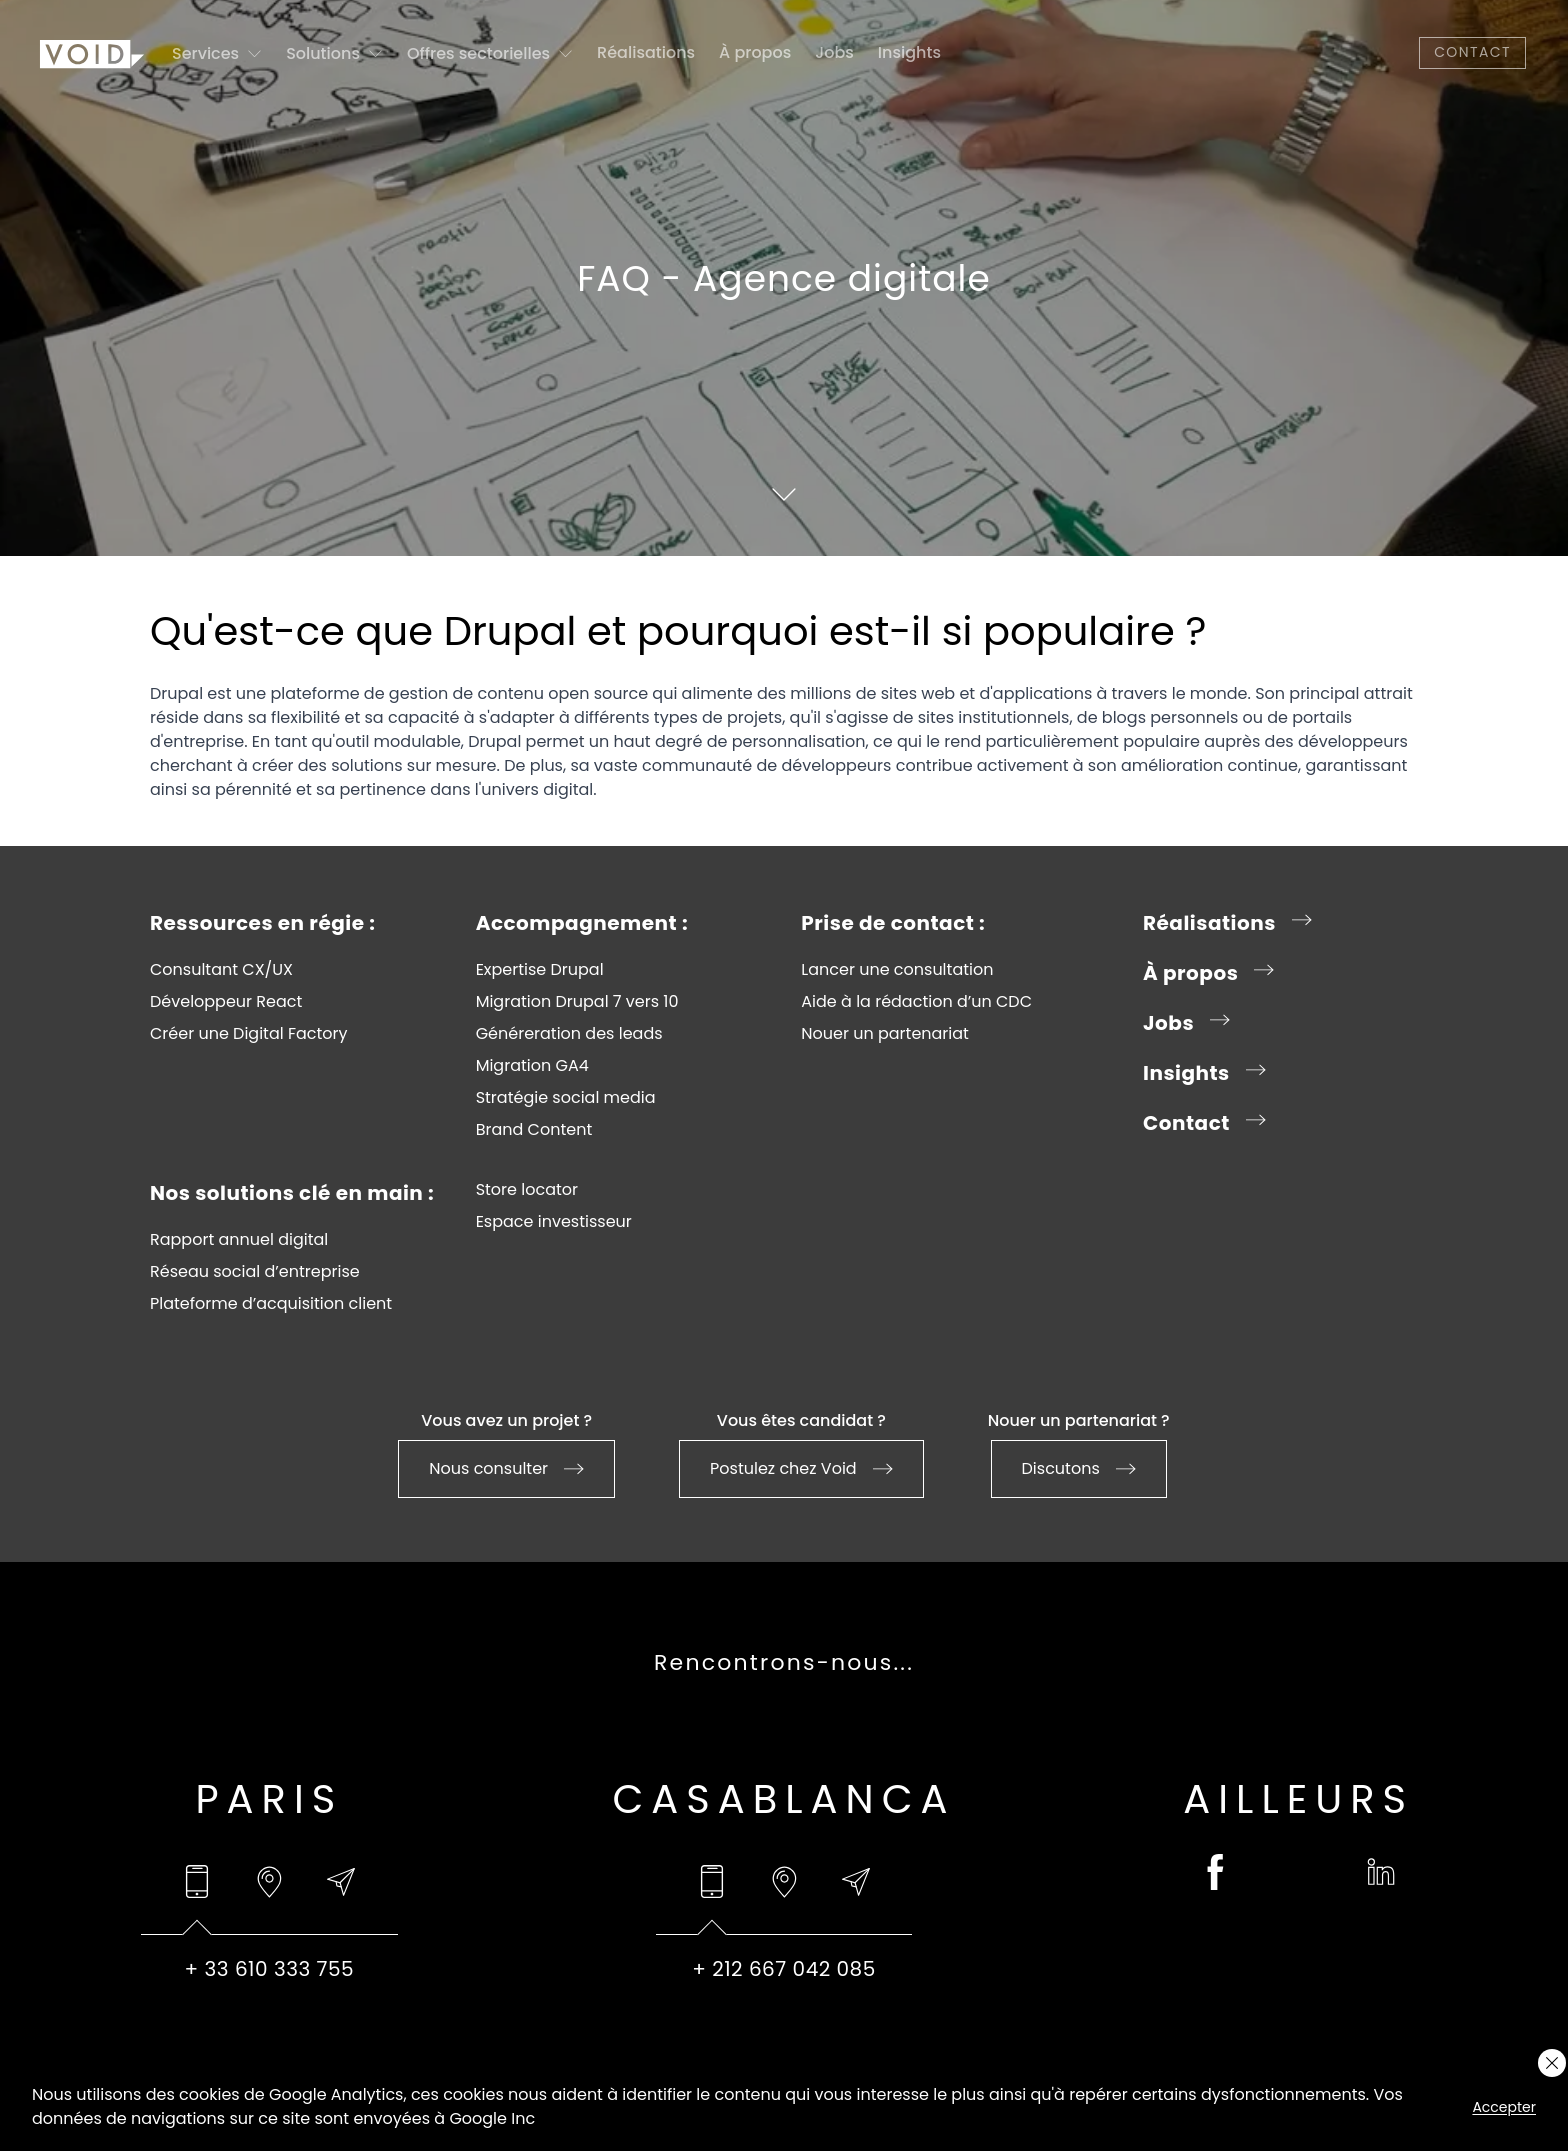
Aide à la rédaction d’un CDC (916, 1002)
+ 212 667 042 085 (784, 1969)
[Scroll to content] (784, 494)
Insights (909, 52)
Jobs (834, 52)
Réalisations (646, 52)
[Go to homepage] (92, 52)
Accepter (1504, 2107)
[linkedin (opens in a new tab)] (1381, 1872)
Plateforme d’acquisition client (271, 1304)
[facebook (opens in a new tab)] (1216, 1872)
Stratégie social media (566, 1098)
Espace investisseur (554, 1222)
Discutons (1079, 1468)
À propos (755, 52)
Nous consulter (506, 1468)
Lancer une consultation (897, 970)
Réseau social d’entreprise (255, 1272)
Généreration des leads (569, 1034)
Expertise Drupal (540, 970)
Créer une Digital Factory (249, 1034)
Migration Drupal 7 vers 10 (577, 1002)
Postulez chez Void (801, 1468)
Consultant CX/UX (221, 970)
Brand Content (534, 1130)
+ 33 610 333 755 (270, 1969)
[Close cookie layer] (1552, 2063)
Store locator (527, 1190)
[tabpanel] (269, 1969)
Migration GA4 (532, 1066)
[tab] (197, 1882)
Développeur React (226, 1002)
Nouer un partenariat (885, 1034)
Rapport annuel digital (239, 1240)
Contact (1472, 52)
